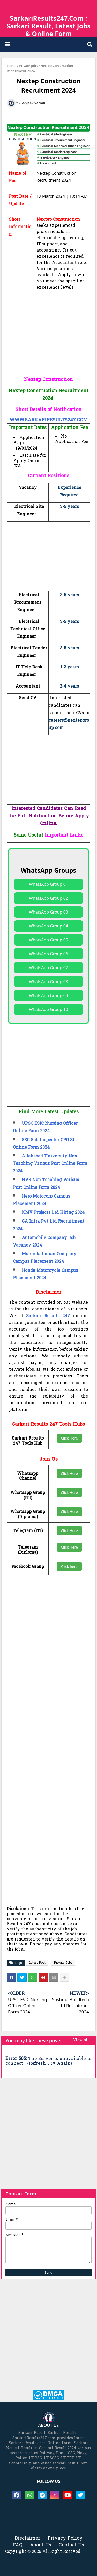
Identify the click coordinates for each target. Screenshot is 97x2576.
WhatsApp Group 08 (48, 981)
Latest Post (37, 1963)
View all (81, 2040)
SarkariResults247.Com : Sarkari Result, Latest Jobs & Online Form (48, 26)
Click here (69, 1566)
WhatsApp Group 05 (48, 940)
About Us (40, 2545)
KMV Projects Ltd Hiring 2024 (53, 1213)
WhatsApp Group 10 (48, 1009)
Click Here (69, 1438)
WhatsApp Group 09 (48, 995)
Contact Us (71, 2545)
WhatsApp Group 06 (48, 954)
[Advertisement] (48, 340)
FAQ (18, 2545)
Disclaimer (27, 2538)
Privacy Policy (65, 2538)
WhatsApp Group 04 (48, 926)
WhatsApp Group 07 (48, 968)
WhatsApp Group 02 (48, 898)
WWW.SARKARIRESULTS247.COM (49, 420)
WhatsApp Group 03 (48, 912)
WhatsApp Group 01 (48, 884)
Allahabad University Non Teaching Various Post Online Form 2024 (50, 1163)
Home (11, 65)
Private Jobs (28, 65)
